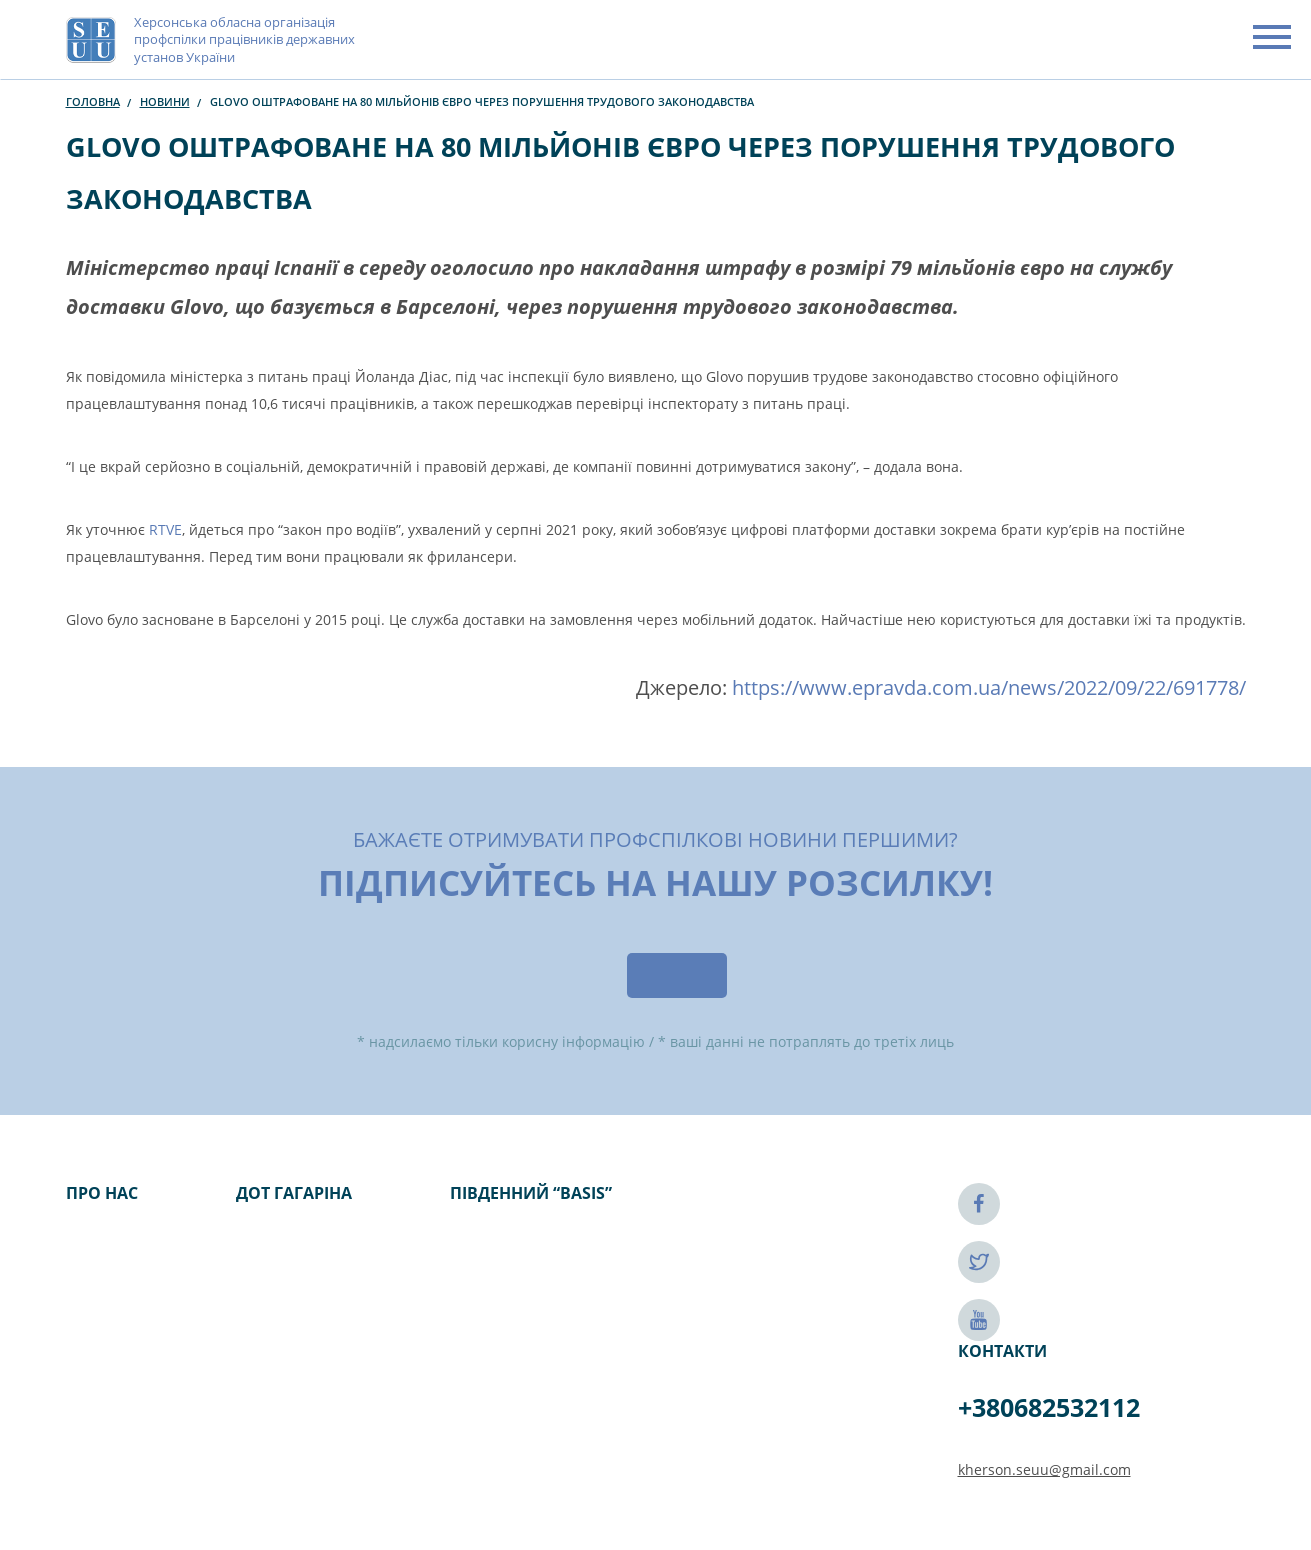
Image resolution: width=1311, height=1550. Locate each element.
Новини (165, 101)
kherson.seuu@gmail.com (1044, 1469)
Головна (93, 101)
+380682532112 (1049, 1407)
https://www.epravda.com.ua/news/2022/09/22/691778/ (989, 687)
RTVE (165, 529)
